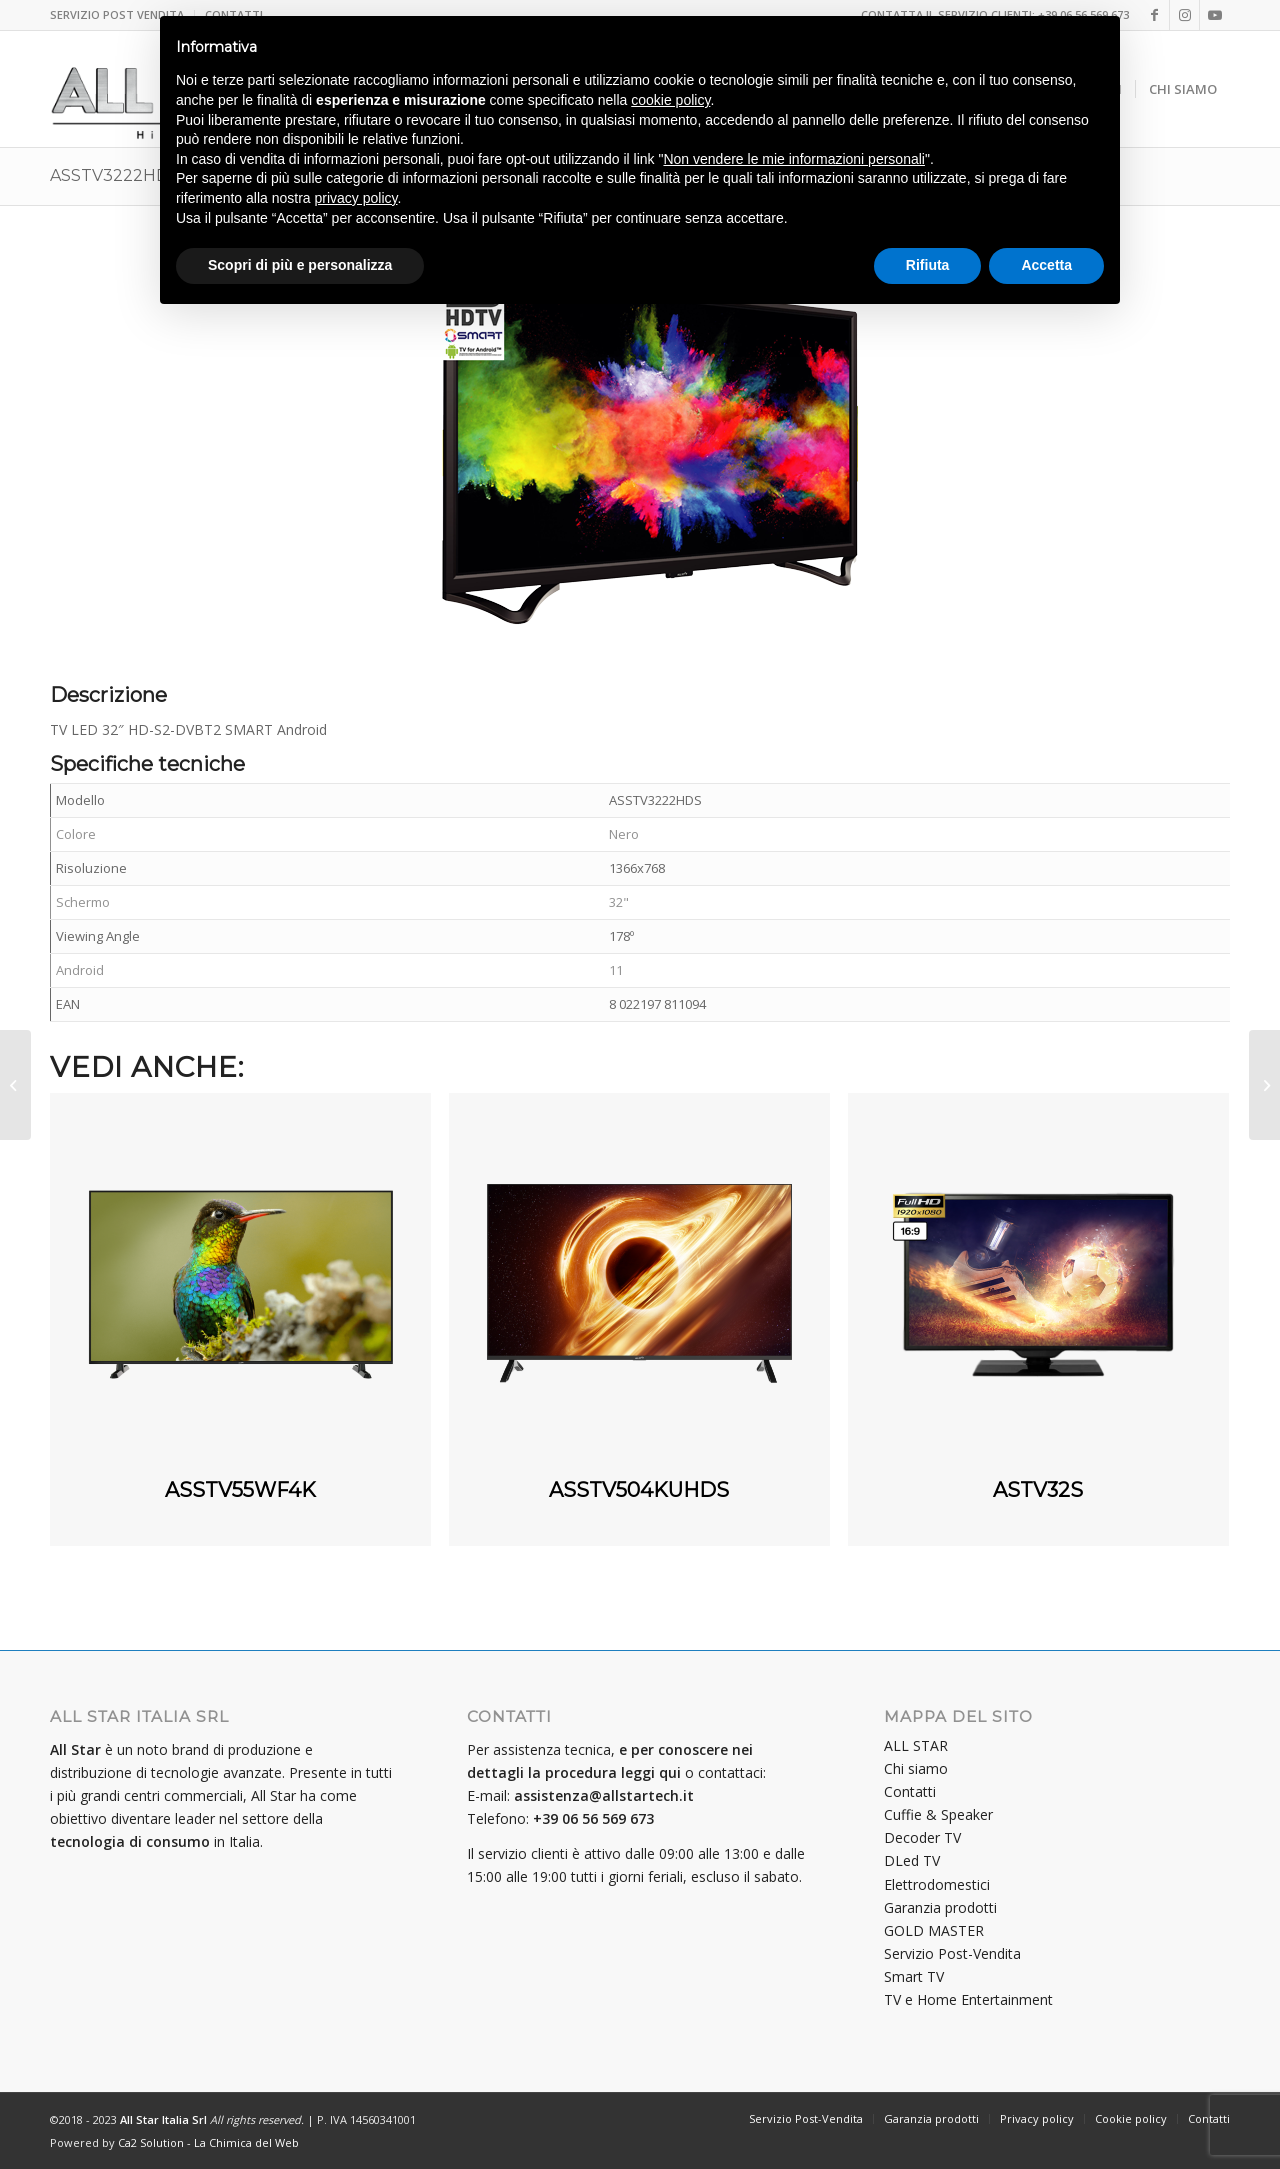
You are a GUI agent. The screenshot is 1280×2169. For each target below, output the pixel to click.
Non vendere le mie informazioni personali (793, 159)
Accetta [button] (1046, 265)
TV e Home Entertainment (968, 1999)
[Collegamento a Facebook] (1154, 15)
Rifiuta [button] (928, 265)
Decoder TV (922, 1837)
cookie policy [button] (670, 100)
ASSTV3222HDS (114, 175)
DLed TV (912, 1860)
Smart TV (914, 1976)
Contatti (910, 1791)
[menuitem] (122, 15)
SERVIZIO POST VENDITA (117, 14)
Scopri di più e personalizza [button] (300, 265)
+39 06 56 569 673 (593, 1818)
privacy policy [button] (356, 198)
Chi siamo (916, 1768)
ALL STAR (916, 1745)
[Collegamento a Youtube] (1215, 15)
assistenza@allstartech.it (604, 1795)
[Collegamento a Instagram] (1184, 15)
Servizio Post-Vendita (952, 1953)
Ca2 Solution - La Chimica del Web (208, 2142)
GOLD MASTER (934, 1930)
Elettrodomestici (937, 1884)
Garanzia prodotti (940, 1907)
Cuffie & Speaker (938, 1814)
